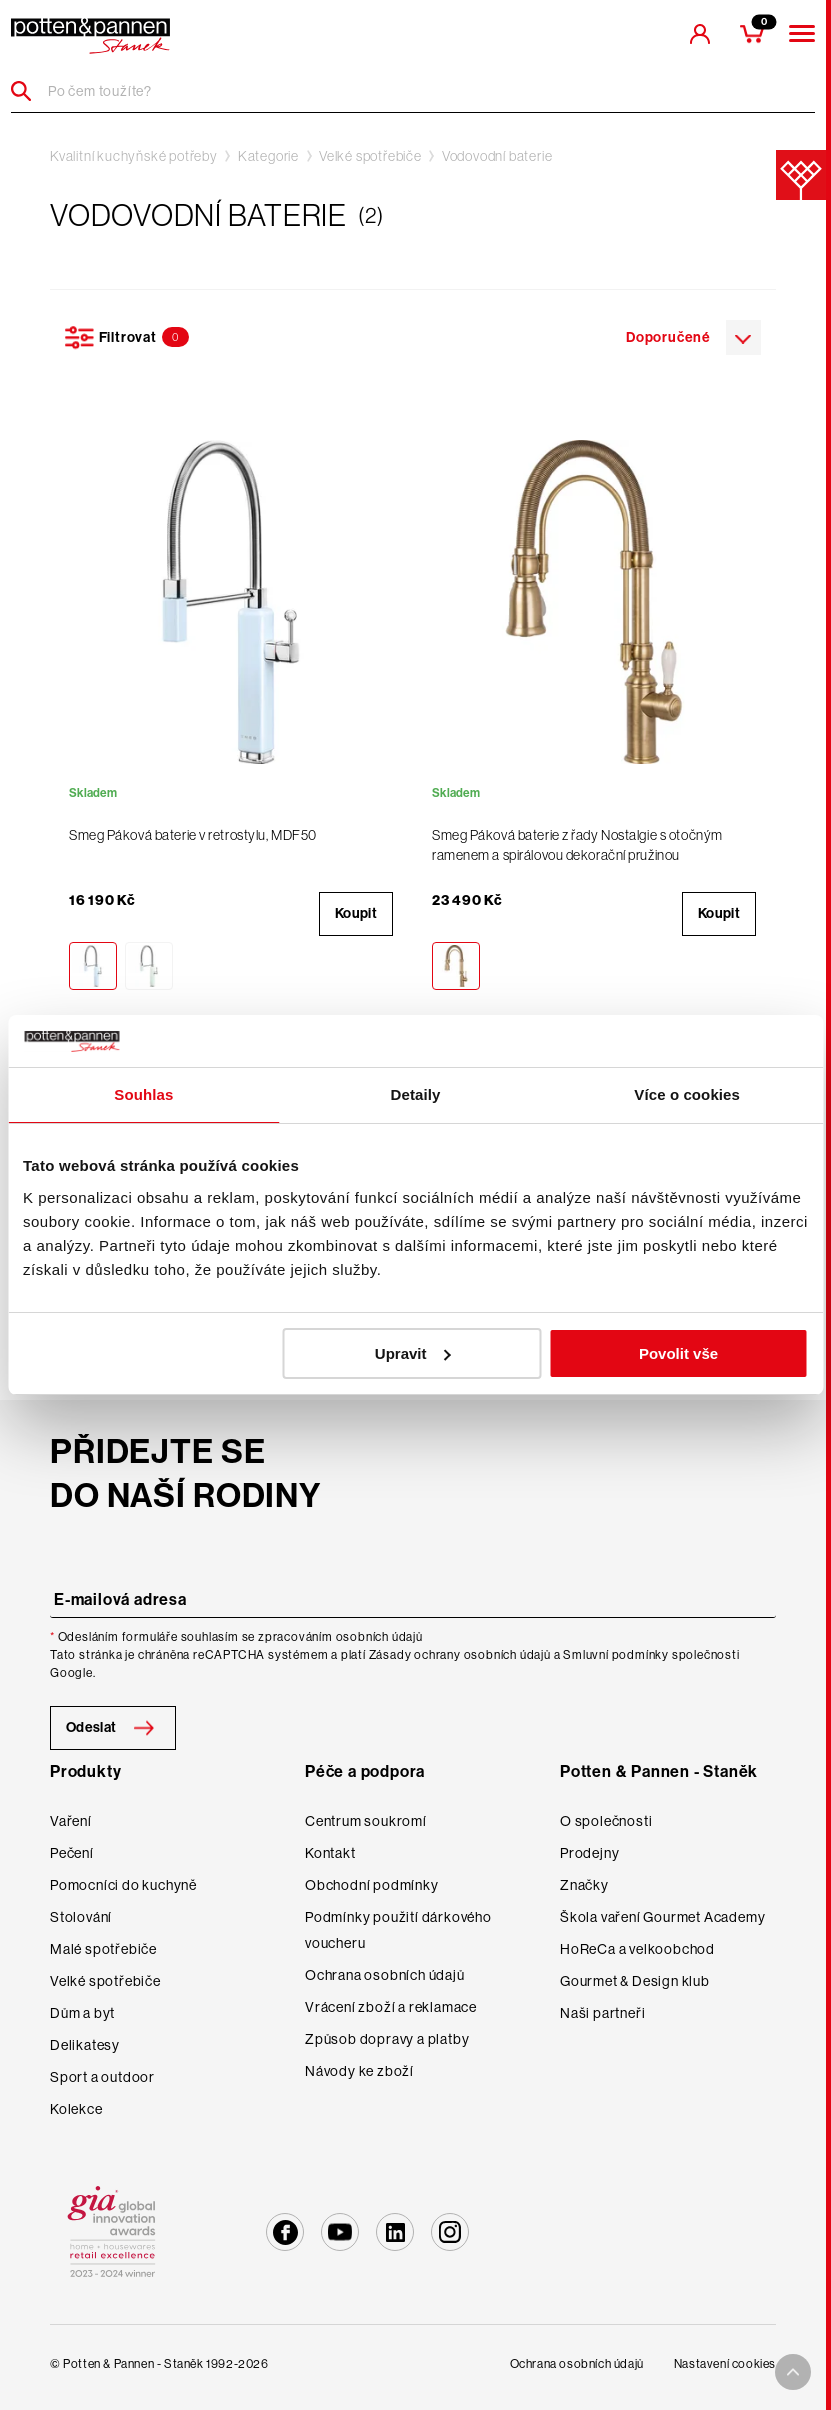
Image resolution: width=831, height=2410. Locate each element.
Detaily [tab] (416, 1094)
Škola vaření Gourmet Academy (662, 1917)
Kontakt (330, 1853)
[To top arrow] (793, 2372)
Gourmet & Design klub (635, 1981)
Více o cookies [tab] (687, 1094)
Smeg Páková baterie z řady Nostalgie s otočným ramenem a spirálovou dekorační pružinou (577, 845)
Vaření (71, 1821)
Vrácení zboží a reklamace (391, 2007)
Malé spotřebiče (103, 1949)
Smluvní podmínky (616, 1655)
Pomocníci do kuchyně (123, 1885)
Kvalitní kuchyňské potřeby (134, 156)
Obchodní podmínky (372, 1885)
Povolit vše (678, 1353)
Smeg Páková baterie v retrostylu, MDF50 (193, 835)
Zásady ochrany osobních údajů (460, 1655)
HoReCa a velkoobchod (637, 1949)
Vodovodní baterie (497, 156)
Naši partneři (602, 2013)
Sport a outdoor (102, 2077)
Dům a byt (82, 2013)
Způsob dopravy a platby (387, 2039)
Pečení (72, 1853)
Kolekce (76, 2109)
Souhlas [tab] (143, 1094)
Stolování (81, 1917)
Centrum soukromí (366, 1821)
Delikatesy (85, 2045)
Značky (584, 1885)
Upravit (413, 1353)
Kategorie (268, 156)
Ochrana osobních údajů (385, 1975)
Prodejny (589, 1853)
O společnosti (606, 1821)
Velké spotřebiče (370, 156)
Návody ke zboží (359, 2071)
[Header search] (28, 91)
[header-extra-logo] (90, 36)
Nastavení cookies (725, 2364)
